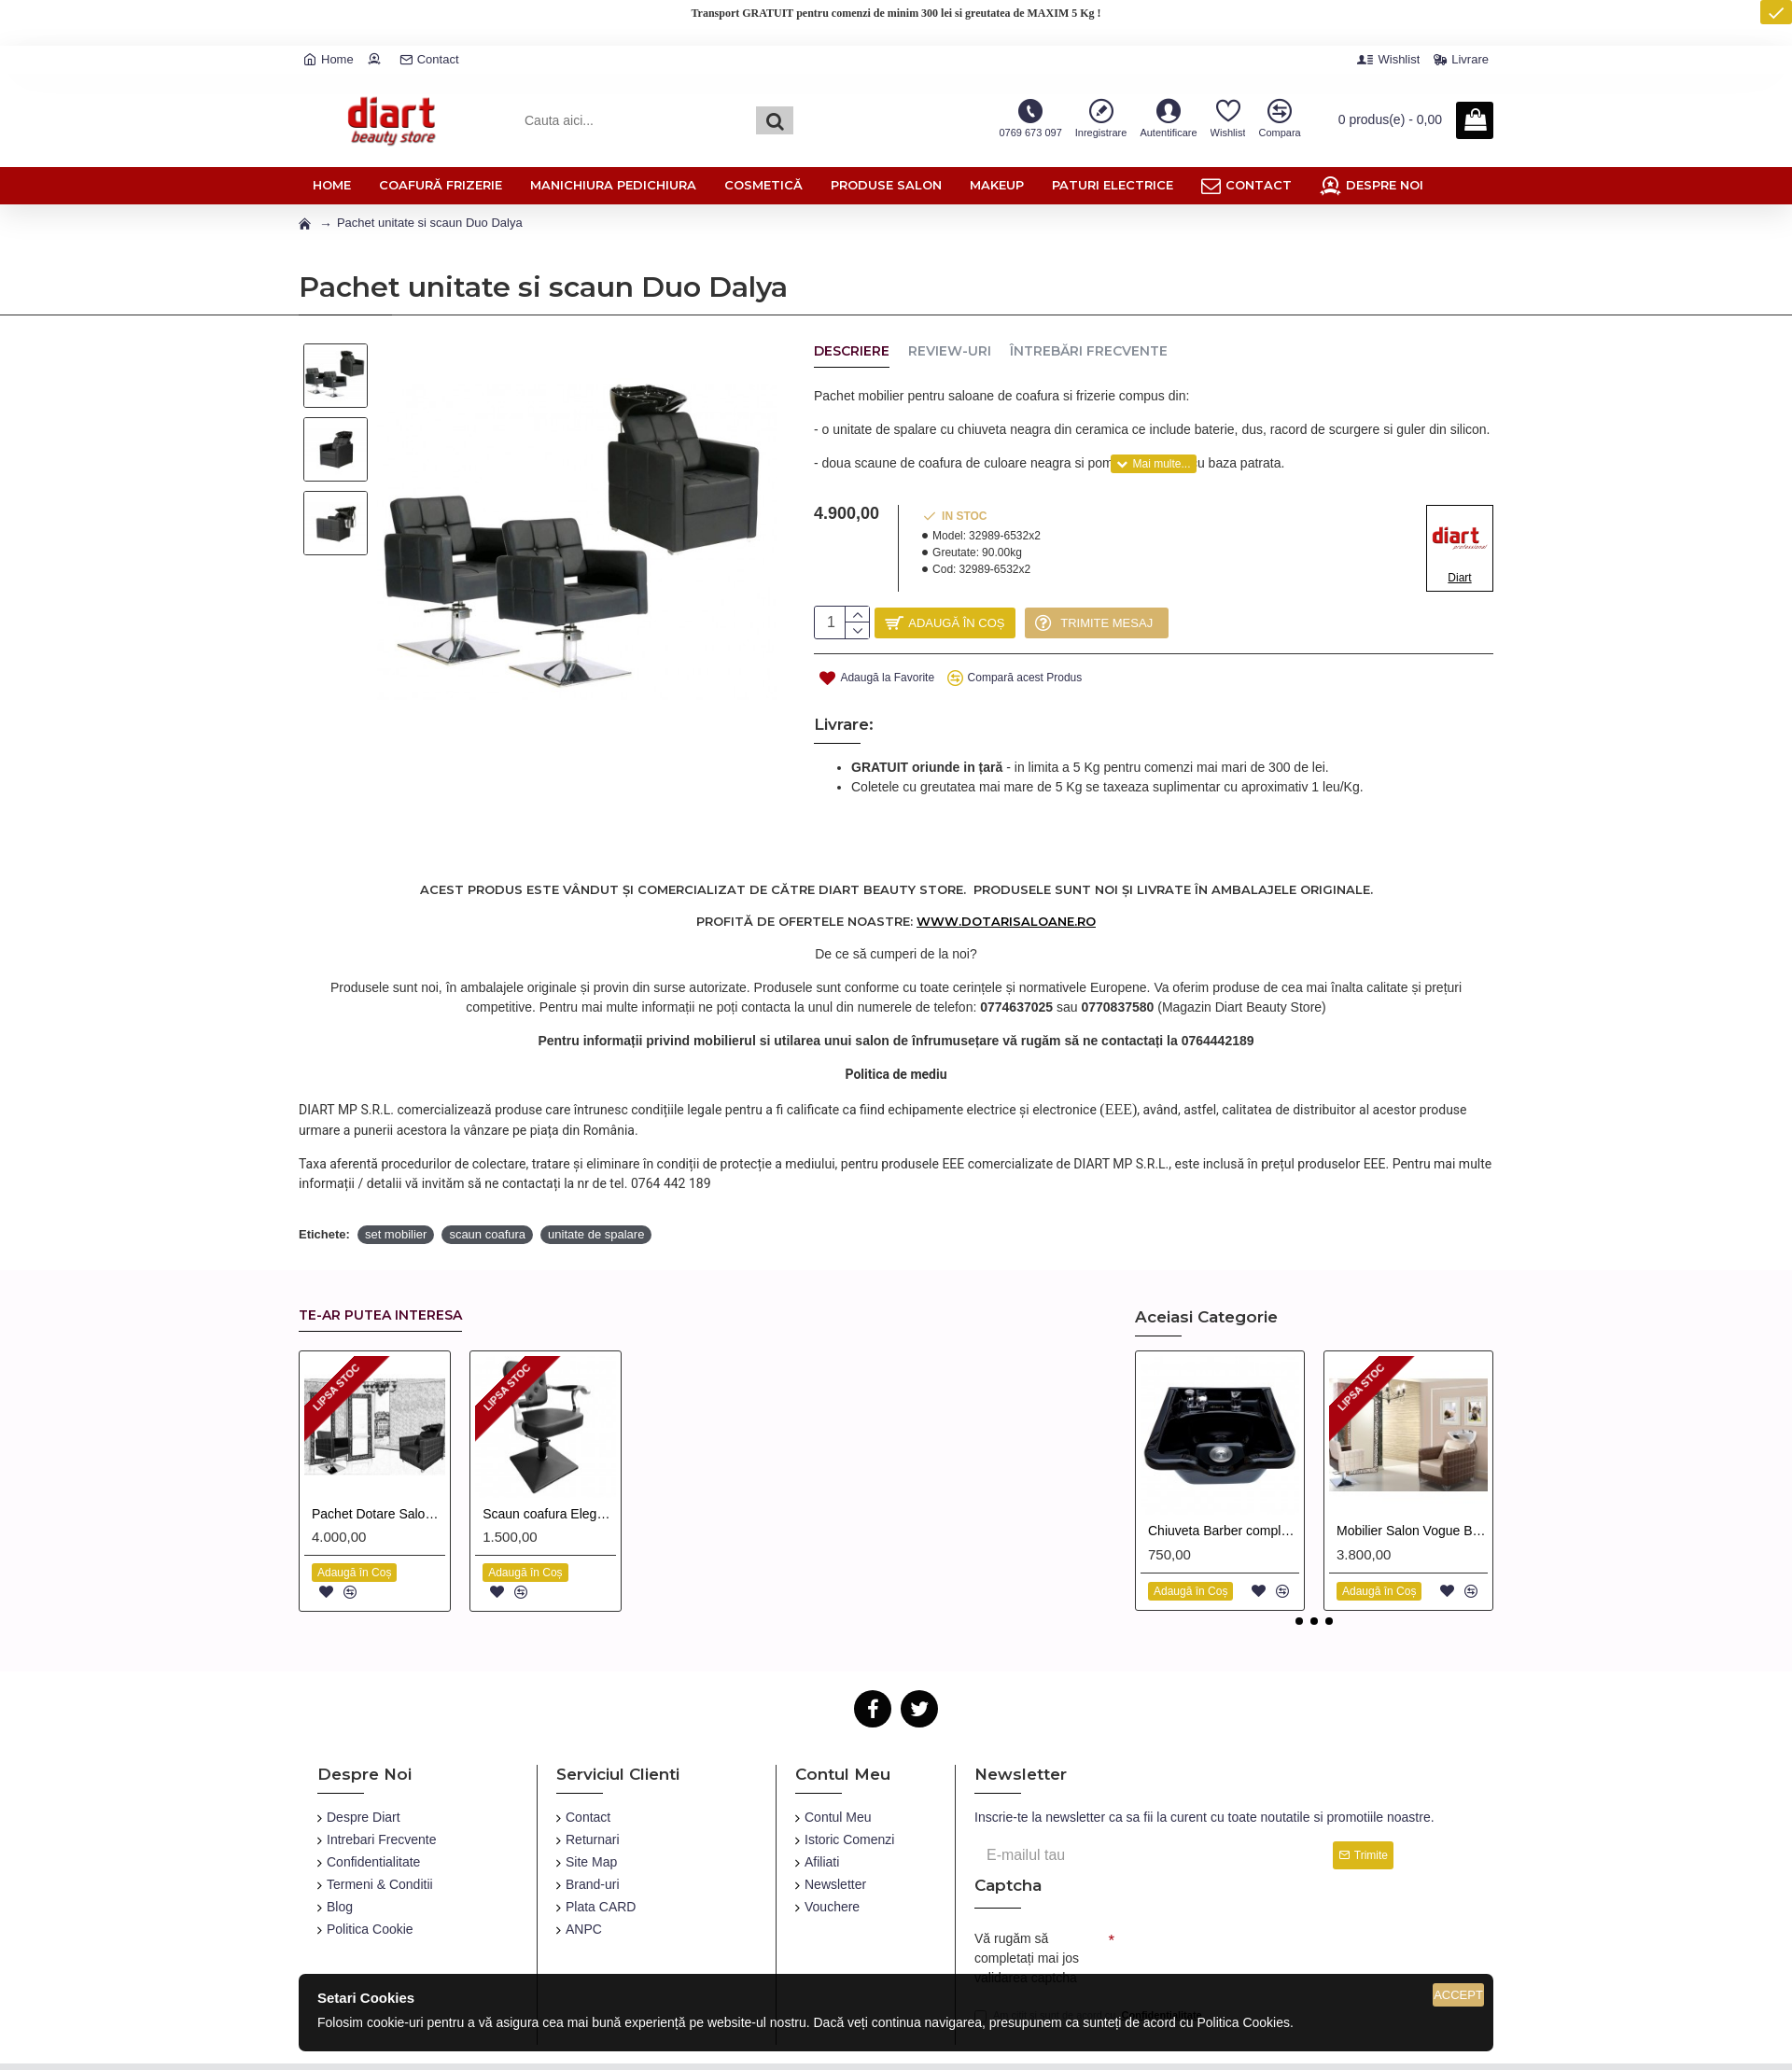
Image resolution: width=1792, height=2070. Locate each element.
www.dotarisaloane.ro (1006, 887)
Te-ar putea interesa (380, 1264)
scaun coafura (487, 1183)
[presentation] (1245, 1904)
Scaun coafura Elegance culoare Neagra (549, 1461)
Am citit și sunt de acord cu (1089, 1969)
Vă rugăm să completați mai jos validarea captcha (1026, 1907)
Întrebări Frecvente (1089, 351)
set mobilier (396, 1183)
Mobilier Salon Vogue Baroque (1412, 1479)
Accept (1458, 1995)
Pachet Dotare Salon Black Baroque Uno (378, 1461)
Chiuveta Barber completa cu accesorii (1223, 1479)
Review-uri (949, 351)
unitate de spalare (596, 1183)
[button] (1299, 1569)
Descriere (851, 351)
